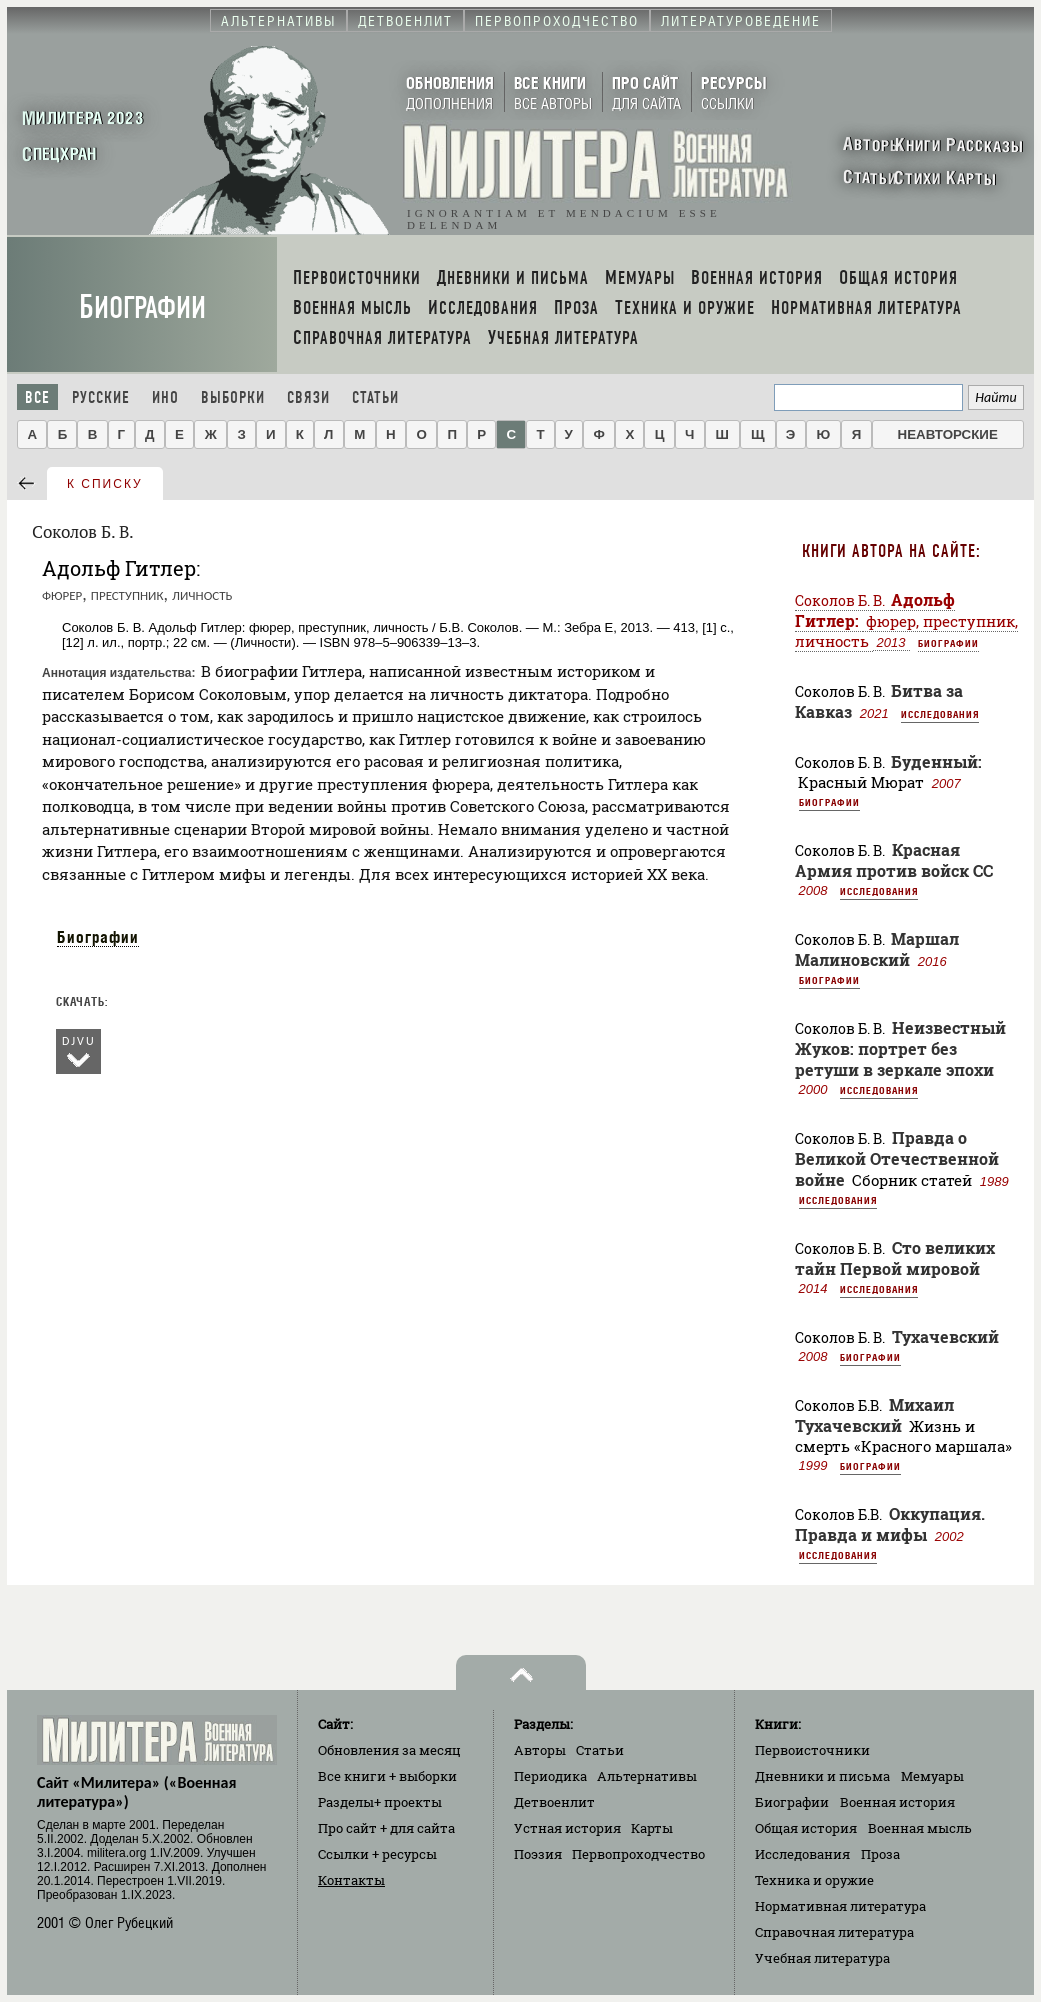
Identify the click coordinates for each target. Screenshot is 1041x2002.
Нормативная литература (840, 1906)
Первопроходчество (638, 1854)
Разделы (380, 1802)
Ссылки (377, 1854)
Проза (880, 1854)
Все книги (387, 1776)
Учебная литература (822, 1958)
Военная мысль (920, 1828)
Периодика (550, 1776)
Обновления (389, 1750)
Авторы (540, 1750)
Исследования (940, 714)
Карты (652, 1828)
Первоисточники (812, 1750)
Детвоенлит (554, 1802)
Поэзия (538, 1854)
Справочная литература (834, 1932)
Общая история (806, 1828)
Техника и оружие (814, 1880)
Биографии (142, 307)
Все (37, 397)
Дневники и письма (822, 1776)
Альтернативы (647, 1776)
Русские (101, 397)
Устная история (567, 1828)
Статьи (375, 397)
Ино (165, 397)
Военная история (897, 1802)
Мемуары (932, 1776)
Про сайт (386, 1828)
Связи (308, 397)
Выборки (233, 397)
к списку (105, 484)
